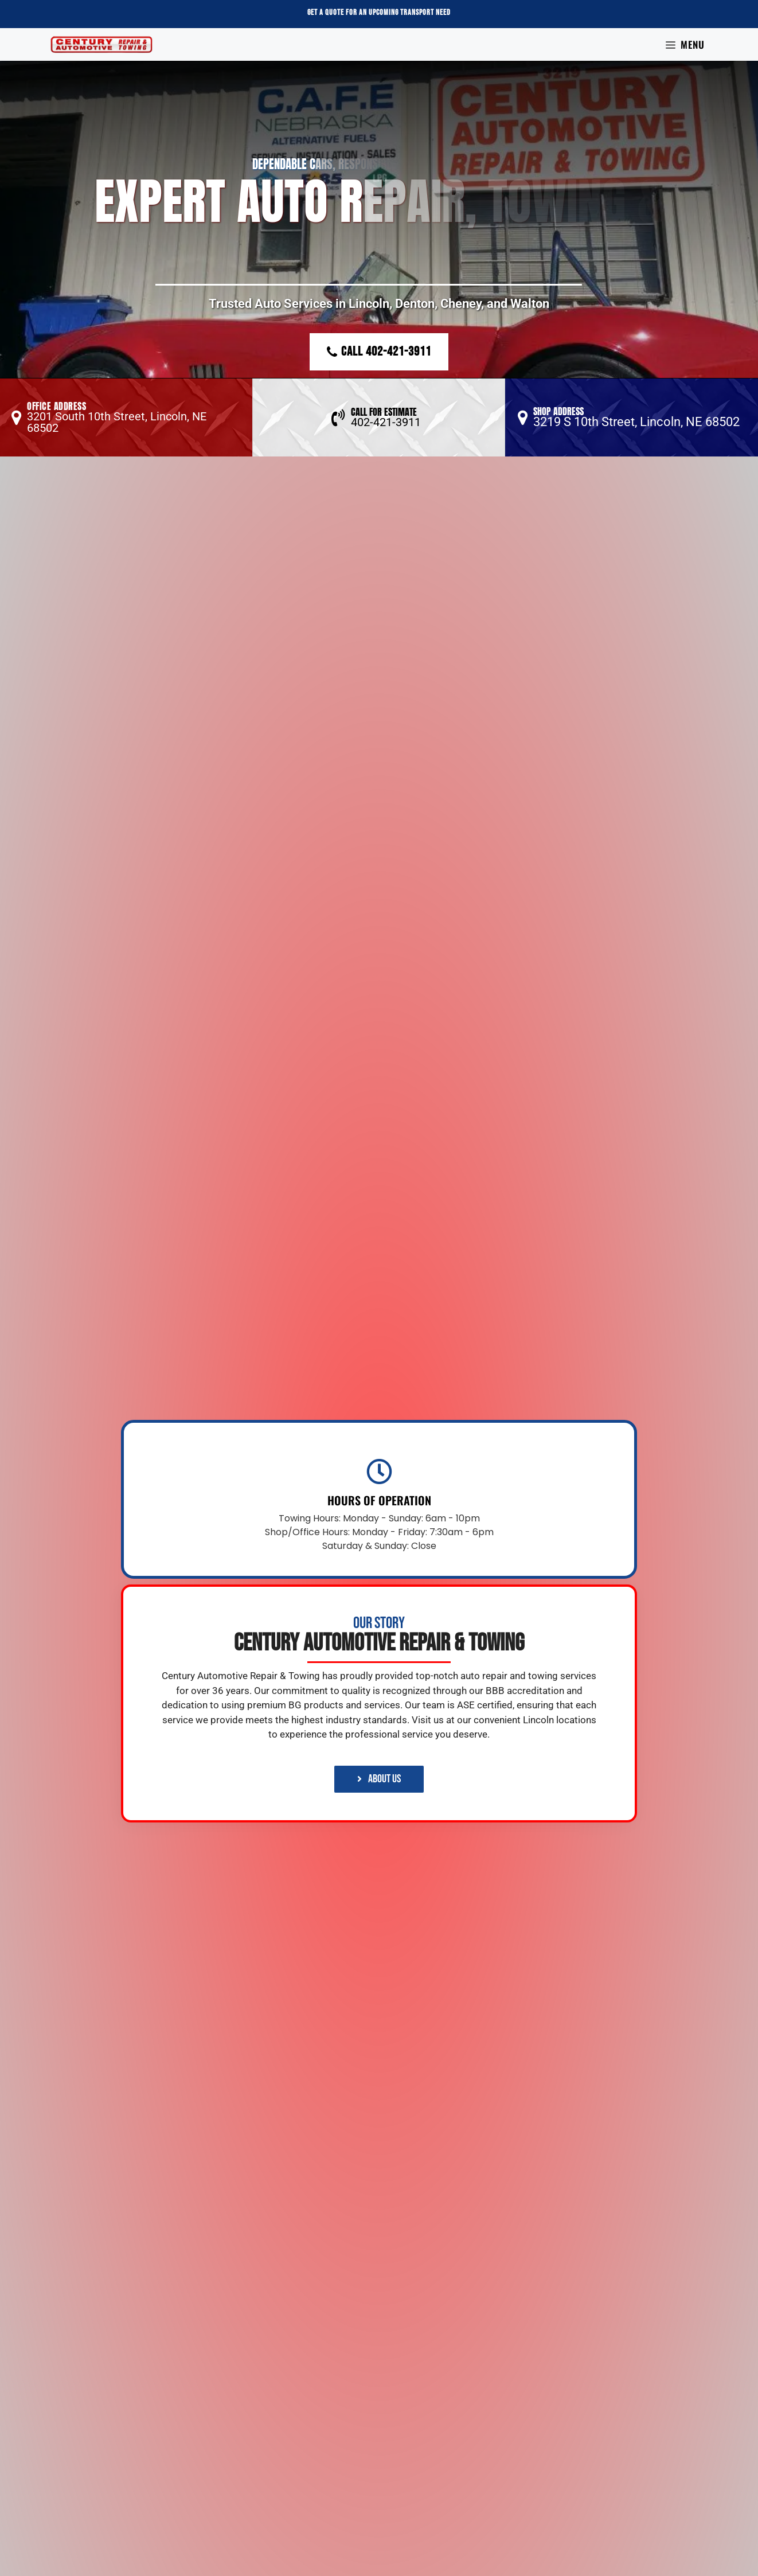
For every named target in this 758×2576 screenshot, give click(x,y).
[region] (379, 258)
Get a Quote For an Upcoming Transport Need (379, 12)
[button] (126, 417)
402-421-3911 (386, 422)
